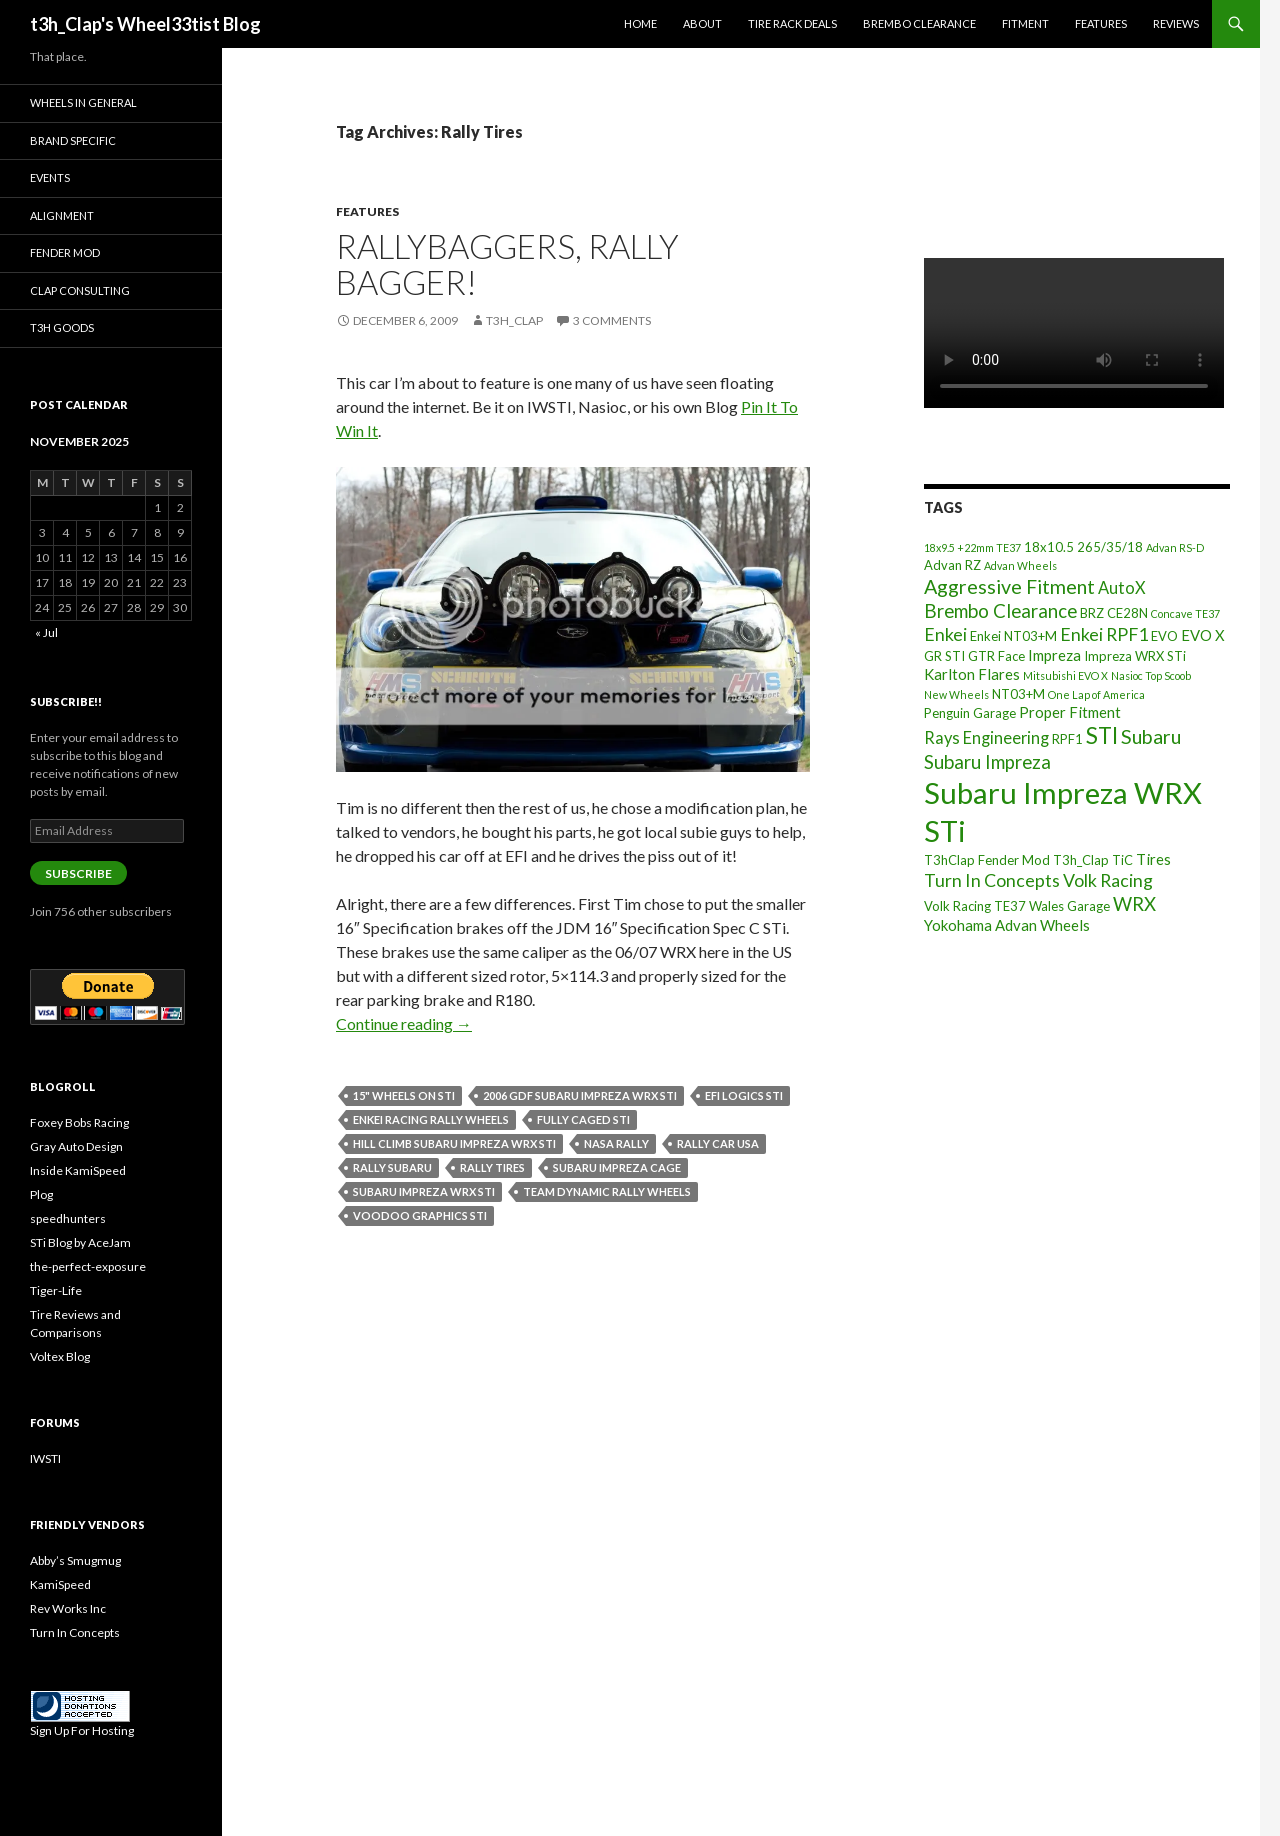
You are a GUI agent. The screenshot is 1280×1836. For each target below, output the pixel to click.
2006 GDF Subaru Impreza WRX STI (580, 1095)
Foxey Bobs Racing (79, 1122)
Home (640, 23)
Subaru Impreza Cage (617, 1167)
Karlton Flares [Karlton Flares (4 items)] (972, 674)
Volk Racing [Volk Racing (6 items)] (1108, 880)
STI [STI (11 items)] (1102, 735)
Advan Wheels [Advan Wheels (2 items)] (1020, 565)
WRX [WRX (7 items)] (1134, 904)
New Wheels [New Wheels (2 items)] (956, 694)
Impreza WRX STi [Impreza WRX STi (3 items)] (1135, 656)
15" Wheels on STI (404, 1095)
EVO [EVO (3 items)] (1164, 636)
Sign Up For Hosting (82, 1730)
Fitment (1025, 23)
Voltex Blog (60, 1356)
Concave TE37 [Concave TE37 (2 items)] (1185, 613)
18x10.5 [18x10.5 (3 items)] (1049, 547)
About (702, 23)
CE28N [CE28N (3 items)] (1127, 613)
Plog (41, 1194)
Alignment (62, 215)
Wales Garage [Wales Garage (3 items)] (1069, 906)
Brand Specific (73, 140)
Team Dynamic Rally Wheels (607, 1191)
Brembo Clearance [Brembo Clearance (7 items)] (1000, 611)
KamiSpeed (60, 1584)
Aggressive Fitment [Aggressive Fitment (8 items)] (1009, 586)
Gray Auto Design (76, 1146)
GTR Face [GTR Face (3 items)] (996, 656)
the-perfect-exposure (88, 1266)
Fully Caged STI (583, 1119)
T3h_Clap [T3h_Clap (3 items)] (1081, 860)
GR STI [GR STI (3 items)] (944, 656)
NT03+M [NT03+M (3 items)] (1018, 694)
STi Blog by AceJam (80, 1242)
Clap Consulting (80, 290)
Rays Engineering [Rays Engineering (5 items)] (986, 737)
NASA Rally (616, 1143)
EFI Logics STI (744, 1095)
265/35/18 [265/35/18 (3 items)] (1110, 547)
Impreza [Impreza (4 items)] (1054, 655)
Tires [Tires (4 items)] (1153, 859)
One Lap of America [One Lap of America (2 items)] (1096, 694)
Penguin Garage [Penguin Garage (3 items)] (970, 713)
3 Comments (612, 320)
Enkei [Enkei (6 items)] (945, 634)
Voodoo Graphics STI (420, 1215)
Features (1101, 23)
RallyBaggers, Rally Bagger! (507, 264)
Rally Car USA (718, 1143)
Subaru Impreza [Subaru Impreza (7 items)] (987, 762)
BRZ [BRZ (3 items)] (1092, 613)
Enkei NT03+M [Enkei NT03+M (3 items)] (1013, 636)
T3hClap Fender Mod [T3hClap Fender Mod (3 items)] (987, 860)
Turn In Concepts (75, 1632)
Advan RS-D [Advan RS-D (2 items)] (1175, 547)
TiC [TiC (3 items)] (1122, 860)
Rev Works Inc (68, 1608)
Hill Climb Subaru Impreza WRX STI (454, 1143)
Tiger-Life (56, 1290)
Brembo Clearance (919, 23)
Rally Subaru (392, 1167)
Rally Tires (492, 1167)
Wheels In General (83, 102)
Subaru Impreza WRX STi (424, 1191)
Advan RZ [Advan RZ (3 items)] (952, 565)
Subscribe (78, 873)
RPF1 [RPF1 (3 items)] (1067, 739)
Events (50, 177)
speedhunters (68, 1218)
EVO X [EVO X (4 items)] (1203, 635)
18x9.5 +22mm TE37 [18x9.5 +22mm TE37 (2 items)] (972, 547)
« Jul (46, 632)
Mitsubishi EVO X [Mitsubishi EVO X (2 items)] (1065, 675)
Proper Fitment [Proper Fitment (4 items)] (1070, 712)
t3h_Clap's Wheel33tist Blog (145, 24)
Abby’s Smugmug (75, 1560)
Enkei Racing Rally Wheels (431, 1119)
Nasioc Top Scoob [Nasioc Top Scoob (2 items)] (1151, 675)
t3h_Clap (514, 320)
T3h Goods (62, 327)
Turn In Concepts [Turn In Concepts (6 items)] (992, 880)
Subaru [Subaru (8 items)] (1151, 736)
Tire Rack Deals (792, 23)
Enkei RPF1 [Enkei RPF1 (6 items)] (1104, 634)
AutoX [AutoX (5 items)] (1122, 587)
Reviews (1176, 23)
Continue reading (404, 1023)
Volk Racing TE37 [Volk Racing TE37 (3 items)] (975, 906)
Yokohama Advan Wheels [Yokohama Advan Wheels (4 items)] (1007, 925)
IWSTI (45, 1458)
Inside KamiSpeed (78, 1170)
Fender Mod (65, 252)
